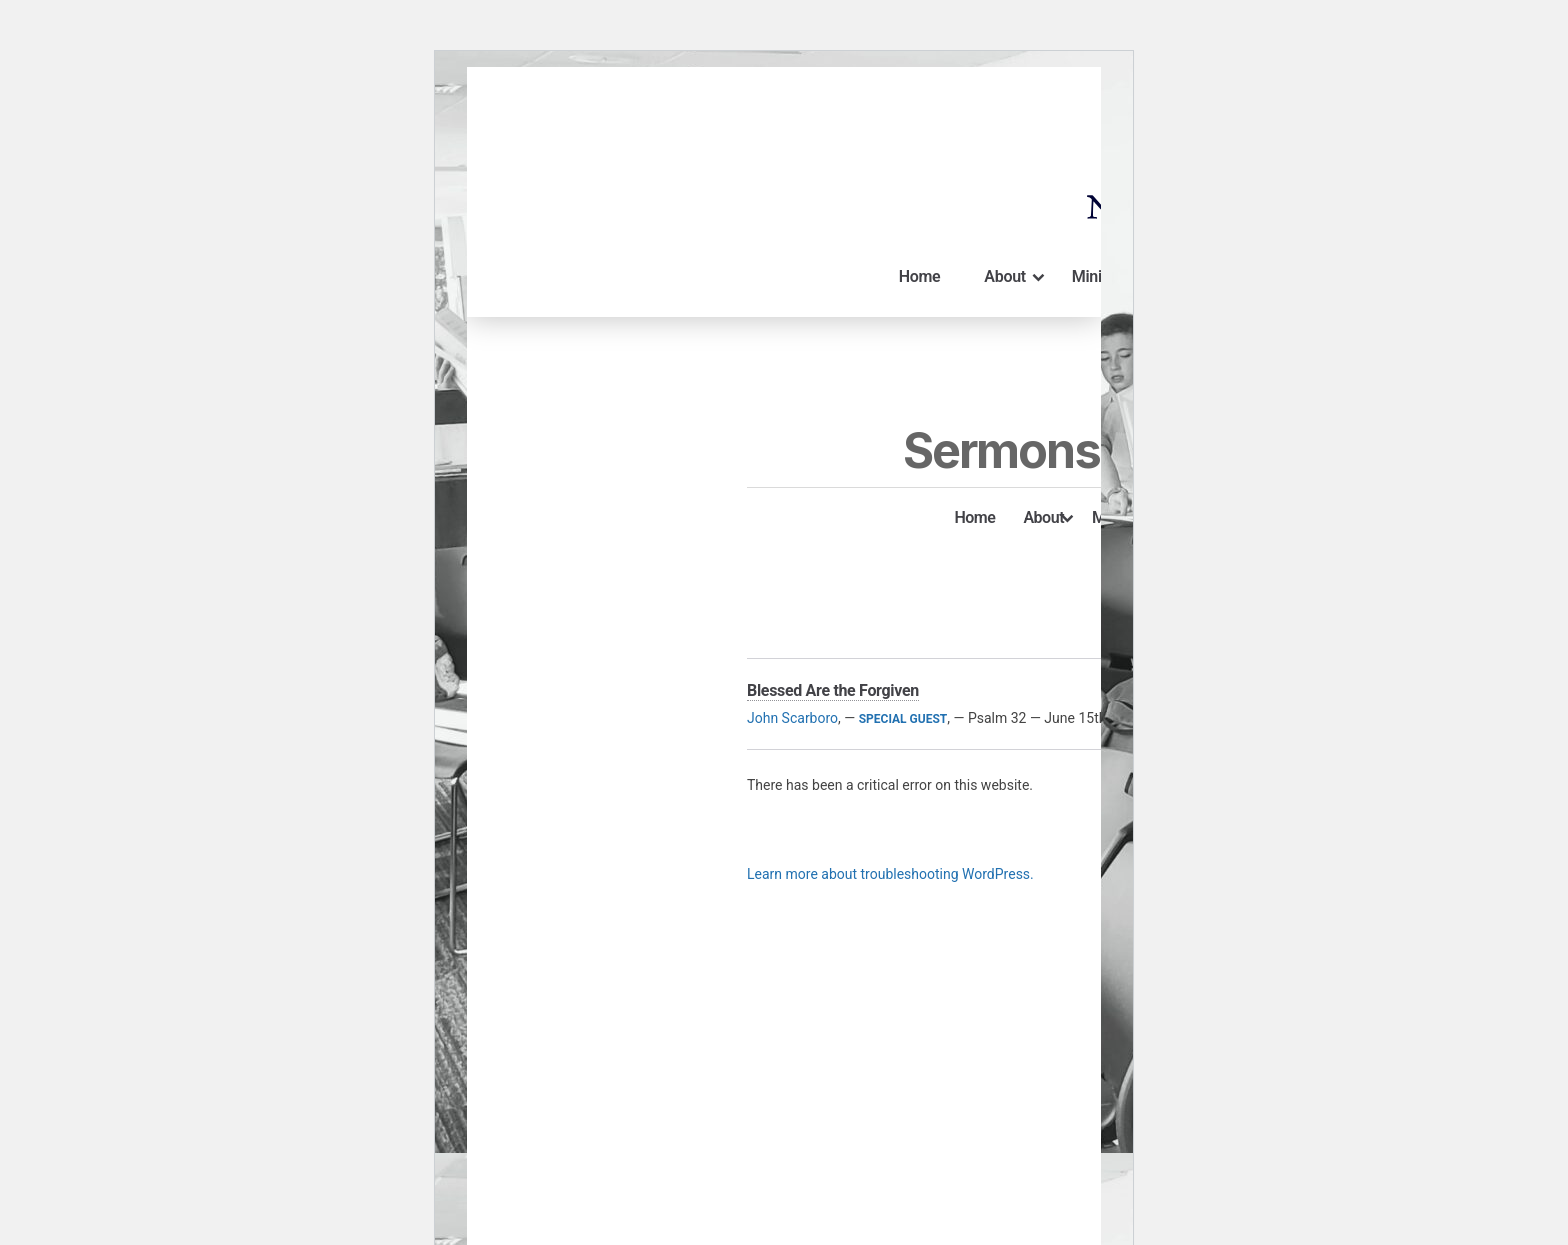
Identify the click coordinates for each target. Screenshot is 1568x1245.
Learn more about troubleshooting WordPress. (890, 874)
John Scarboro (792, 718)
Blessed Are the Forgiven (833, 690)
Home (920, 276)
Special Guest (903, 719)
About (1015, 277)
